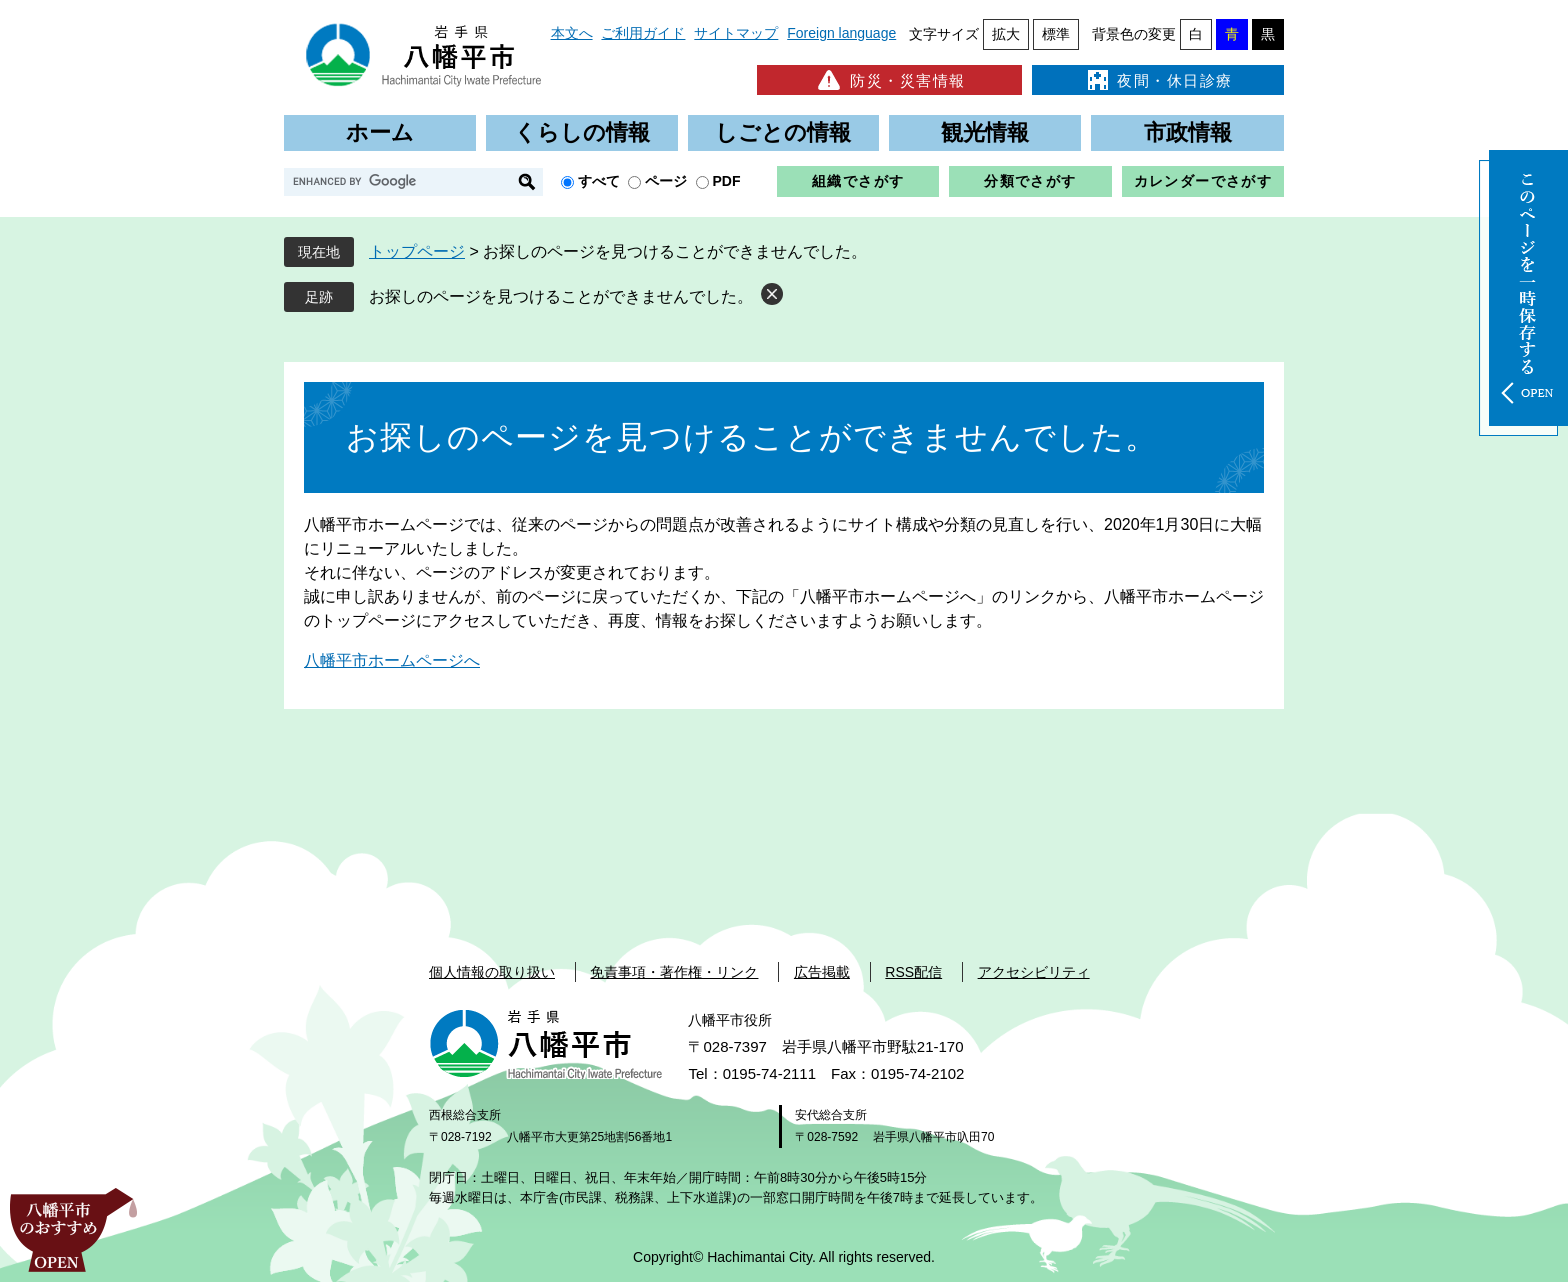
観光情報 (985, 132)
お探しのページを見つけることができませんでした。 (561, 296)
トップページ (417, 251)
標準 (1056, 34)
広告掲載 (822, 972)
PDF (727, 181)
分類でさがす (1030, 181)
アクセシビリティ (1034, 972)
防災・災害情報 (889, 80)
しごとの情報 (783, 132)
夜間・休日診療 (1158, 80)
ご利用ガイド (643, 33)
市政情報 (1188, 132)
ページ (666, 181)
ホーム (380, 132)
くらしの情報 (582, 132)
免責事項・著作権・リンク (674, 972)
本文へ (572, 33)
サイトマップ (736, 33)
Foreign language (841, 33)
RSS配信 (913, 972)
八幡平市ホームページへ (392, 660)
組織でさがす (858, 181)
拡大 (1006, 34)
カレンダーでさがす (1203, 181)
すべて (599, 181)
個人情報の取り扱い (492, 972)
